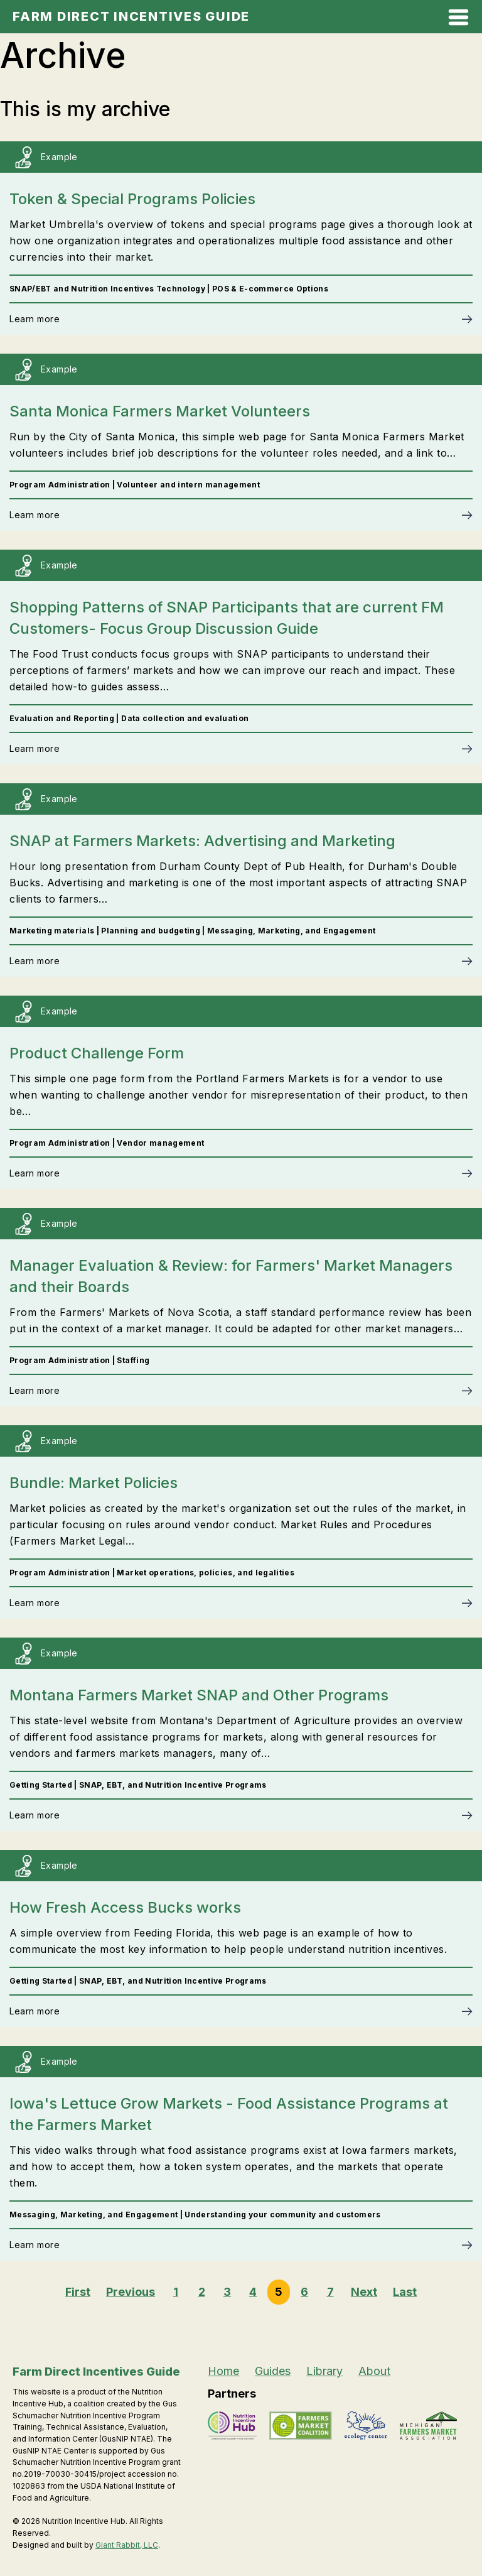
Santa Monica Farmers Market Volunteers (159, 411)
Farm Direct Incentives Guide (131, 16)
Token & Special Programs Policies (132, 199)
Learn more (34, 318)
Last (405, 2291)
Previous (130, 2291)
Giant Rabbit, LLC (126, 2545)
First (77, 2291)
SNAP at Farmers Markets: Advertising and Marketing (202, 841)
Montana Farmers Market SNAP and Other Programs (198, 1695)
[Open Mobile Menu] (458, 19)
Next (364, 2291)
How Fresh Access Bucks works (125, 1907)
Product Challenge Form (96, 1053)
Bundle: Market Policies (93, 1483)
